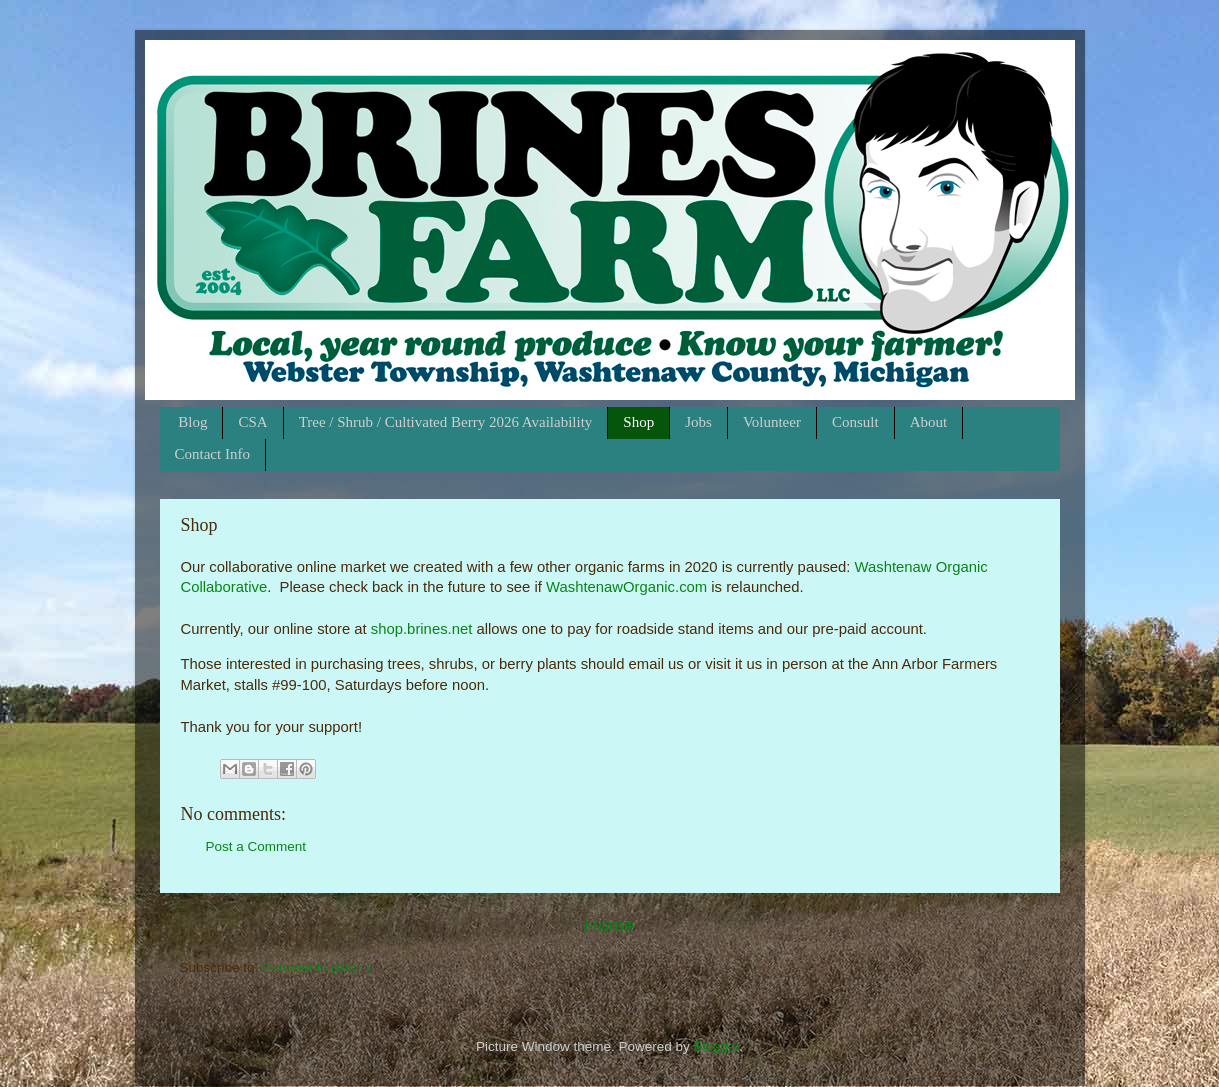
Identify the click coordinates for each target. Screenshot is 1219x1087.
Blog (192, 422)
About (929, 422)
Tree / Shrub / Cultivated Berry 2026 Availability (446, 422)
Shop (638, 422)
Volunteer (772, 422)
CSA (252, 422)
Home (609, 925)
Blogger (717, 1046)
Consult (855, 422)
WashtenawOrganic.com (626, 587)
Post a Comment (256, 846)
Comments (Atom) (317, 967)
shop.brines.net (422, 629)
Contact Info (212, 454)
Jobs (698, 422)
